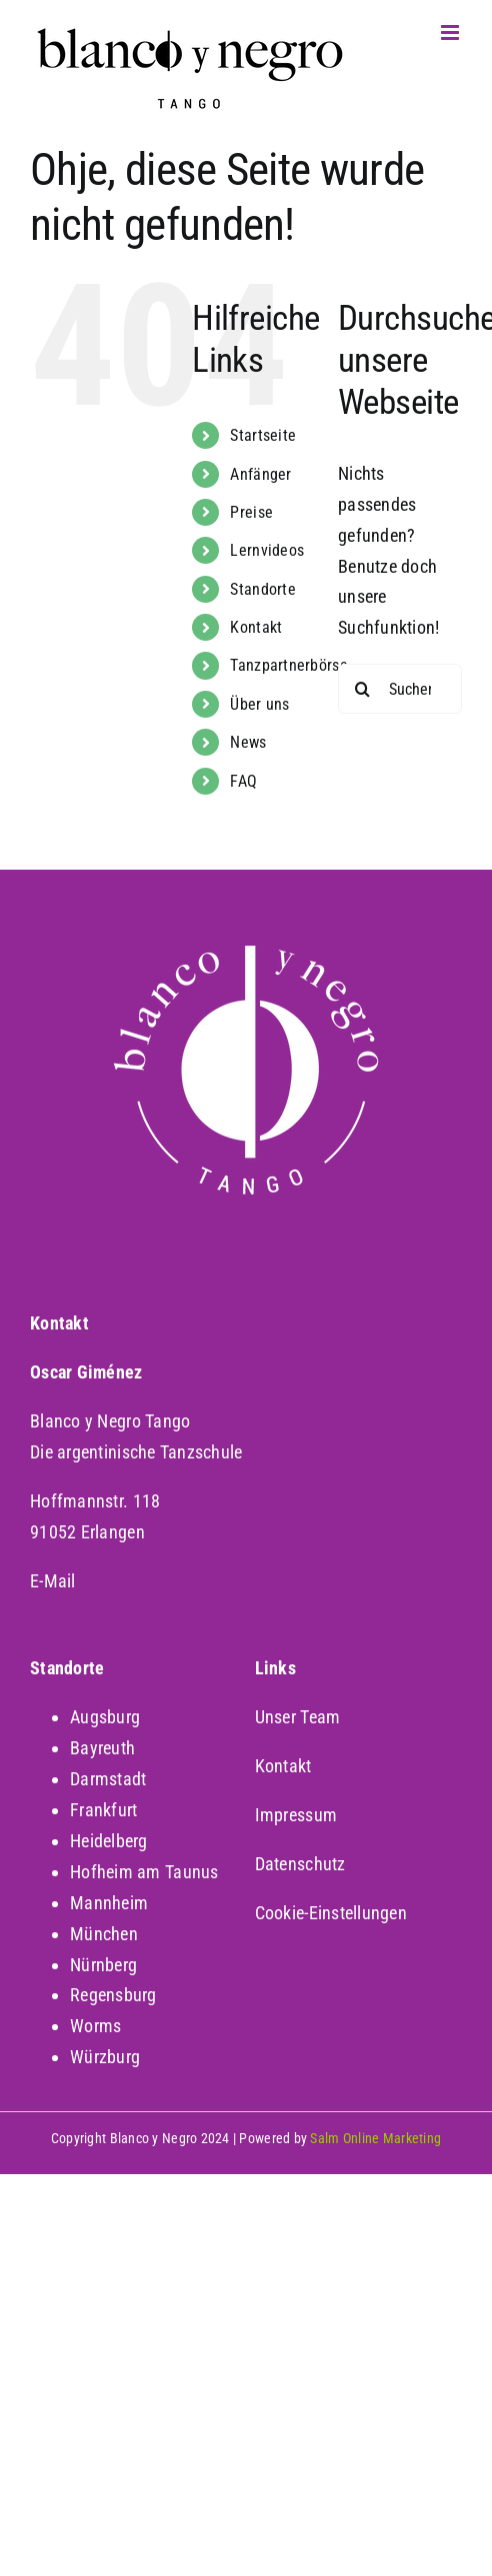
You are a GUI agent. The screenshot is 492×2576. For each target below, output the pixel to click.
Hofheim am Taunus (144, 1871)
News (248, 742)
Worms (95, 2025)
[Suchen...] (400, 689)
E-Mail (53, 1580)
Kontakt (256, 627)
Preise (251, 512)
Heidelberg (109, 1840)
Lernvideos (267, 550)
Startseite (263, 435)
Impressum (296, 1814)
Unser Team (298, 1716)
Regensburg (113, 1994)
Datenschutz (300, 1863)
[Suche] (363, 689)
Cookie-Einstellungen (331, 1912)
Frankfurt (103, 1809)
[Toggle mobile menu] (451, 32)
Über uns (259, 704)
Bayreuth (102, 1747)
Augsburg (105, 1716)
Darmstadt (108, 1778)
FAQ (243, 781)
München (104, 1933)
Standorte (262, 589)
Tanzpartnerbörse (288, 665)
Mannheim (109, 1902)
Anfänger (260, 474)
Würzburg (105, 2056)
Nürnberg (103, 1964)
